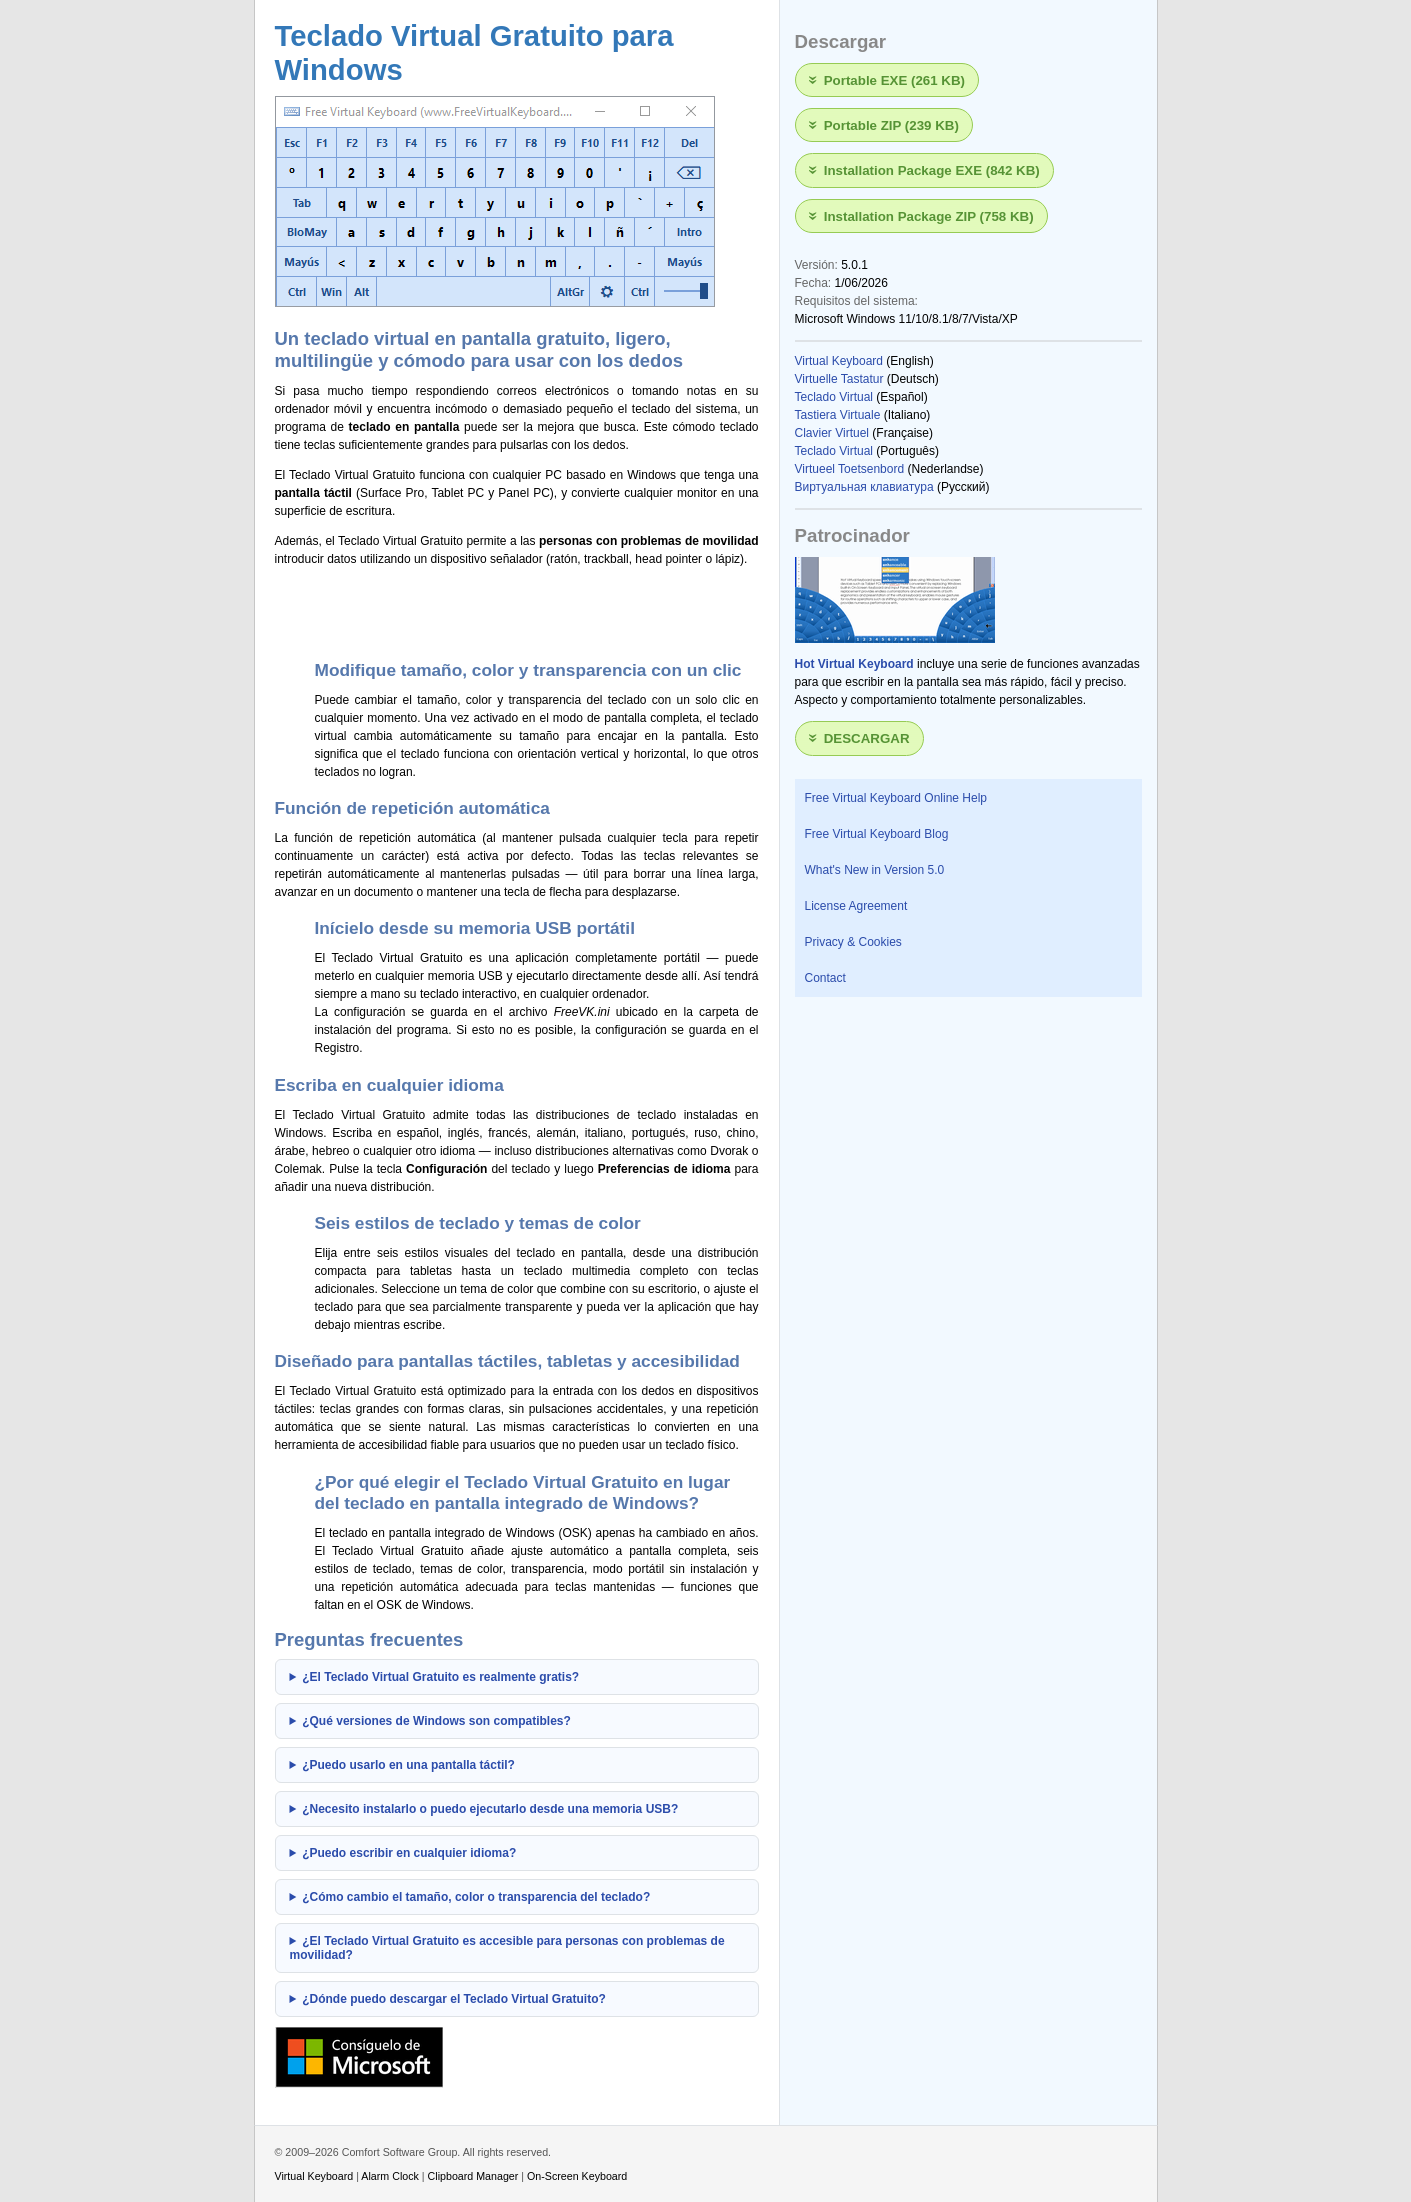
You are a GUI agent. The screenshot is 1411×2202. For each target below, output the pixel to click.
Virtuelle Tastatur (839, 379)
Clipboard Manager (473, 2176)
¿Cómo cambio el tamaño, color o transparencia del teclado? (476, 1897)
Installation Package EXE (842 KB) (932, 170)
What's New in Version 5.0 (875, 870)
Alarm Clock (390, 2176)
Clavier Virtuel (832, 433)
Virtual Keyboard (839, 361)
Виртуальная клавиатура (864, 487)
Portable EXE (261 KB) (894, 79)
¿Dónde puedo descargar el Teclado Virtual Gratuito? (454, 1999)
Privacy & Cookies (853, 942)
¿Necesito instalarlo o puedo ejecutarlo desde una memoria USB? (490, 1809)
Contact (825, 978)
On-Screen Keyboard (577, 2176)
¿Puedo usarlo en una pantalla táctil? (408, 1765)
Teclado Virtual (834, 397)
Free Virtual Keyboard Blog (877, 834)
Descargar (867, 738)
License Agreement (856, 906)
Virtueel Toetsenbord (850, 469)
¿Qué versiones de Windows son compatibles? (436, 1721)
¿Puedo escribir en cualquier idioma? (409, 1853)
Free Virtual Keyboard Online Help (896, 798)
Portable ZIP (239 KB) (891, 125)
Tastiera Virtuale (838, 415)
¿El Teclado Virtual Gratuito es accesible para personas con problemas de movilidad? (507, 1948)
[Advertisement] (509, 610)
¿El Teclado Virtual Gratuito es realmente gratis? (440, 1677)
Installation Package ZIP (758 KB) (929, 215)
